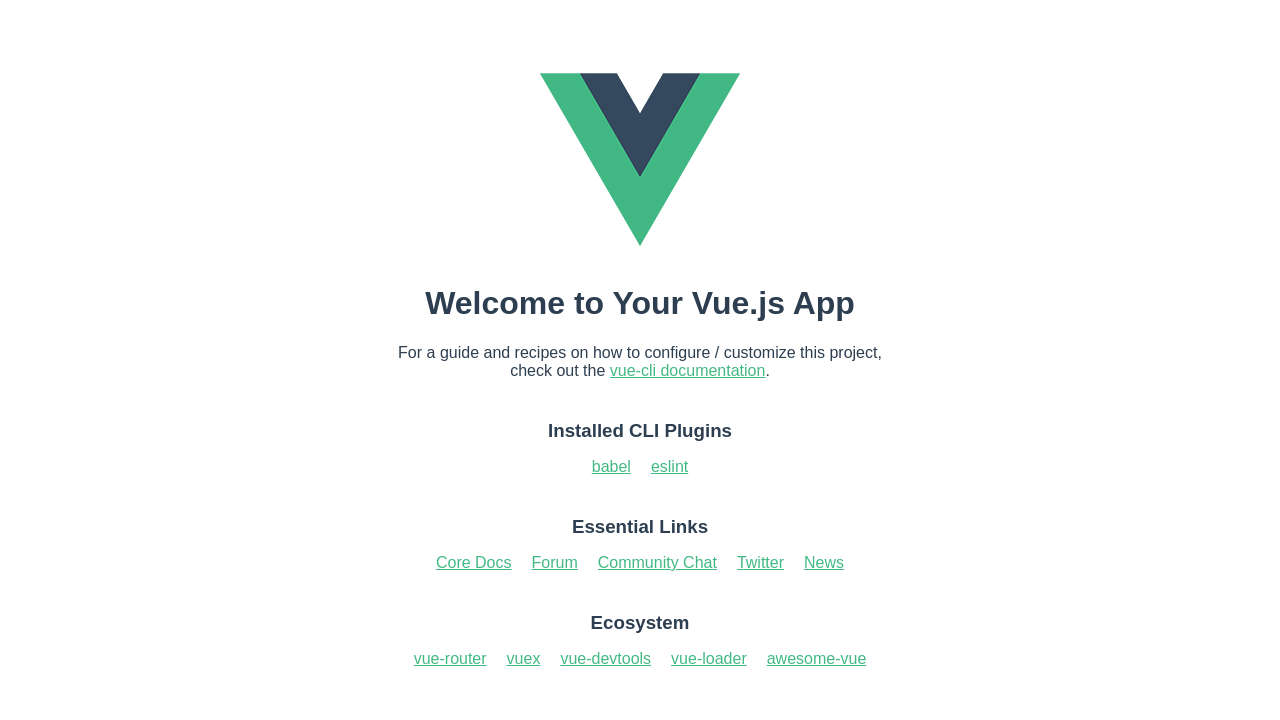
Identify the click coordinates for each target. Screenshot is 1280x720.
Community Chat (657, 562)
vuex (524, 658)
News (824, 562)
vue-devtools (605, 658)
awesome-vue (817, 658)
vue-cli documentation (688, 370)
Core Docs (474, 562)
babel (611, 466)
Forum (555, 562)
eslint (669, 466)
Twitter (760, 562)
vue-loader (709, 658)
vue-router (450, 658)
